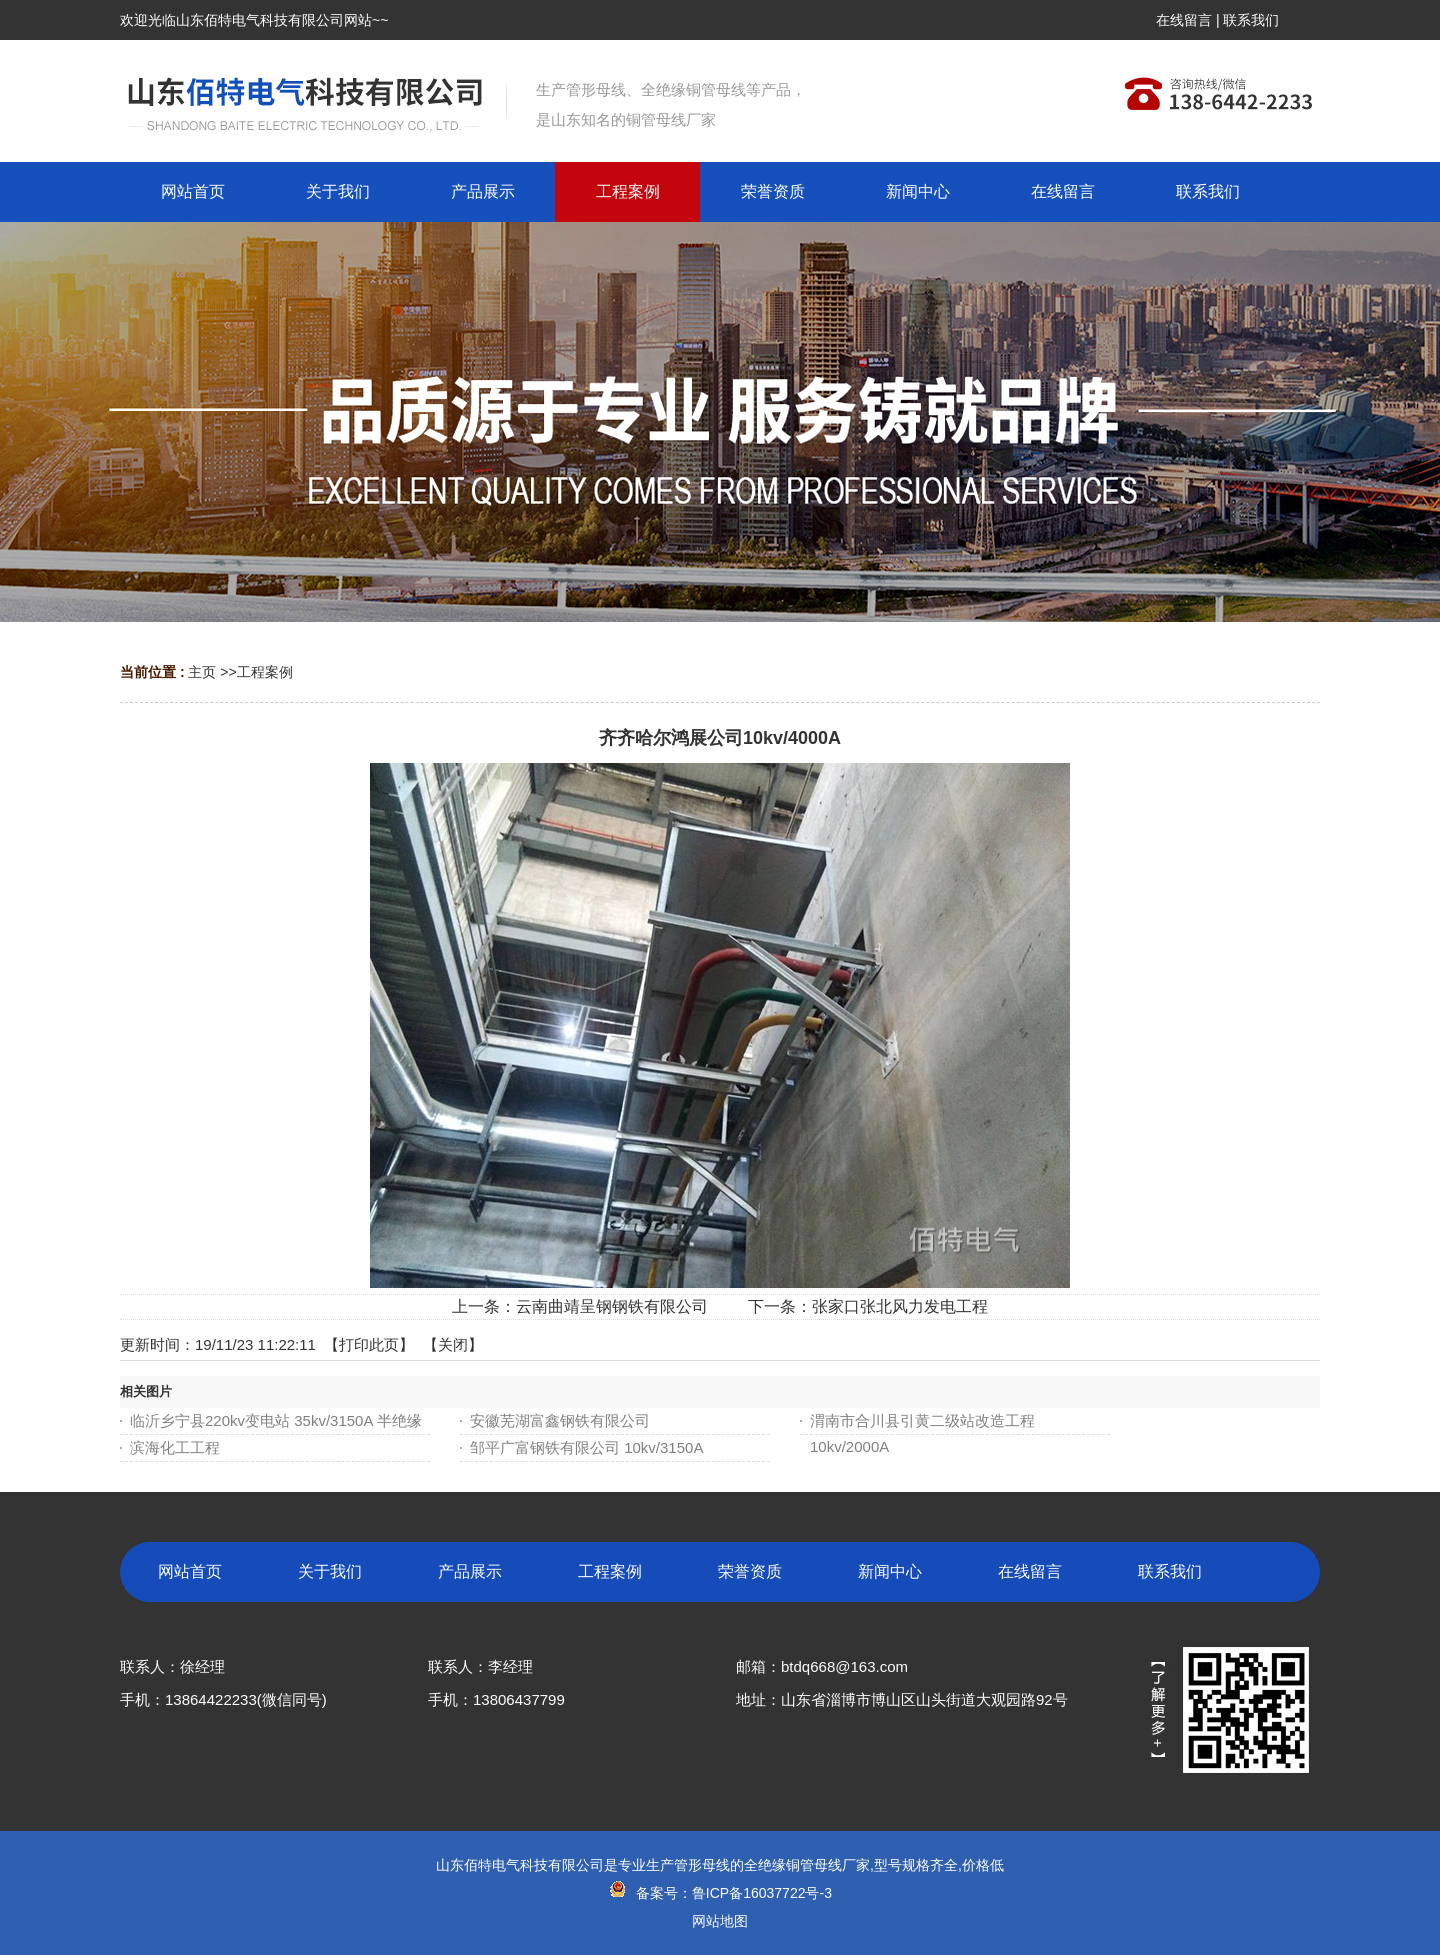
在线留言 (1184, 20)
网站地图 (720, 1921)
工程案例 (265, 672)
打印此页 (369, 1344)
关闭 (453, 1344)
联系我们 (1251, 20)
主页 (202, 672)
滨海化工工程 (175, 1447)
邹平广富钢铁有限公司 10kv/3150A (586, 1447)
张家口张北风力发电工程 (900, 1306)
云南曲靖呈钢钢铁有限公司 (612, 1306)
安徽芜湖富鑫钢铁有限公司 (560, 1420)
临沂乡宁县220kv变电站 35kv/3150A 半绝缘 (276, 1420)
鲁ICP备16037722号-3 (762, 1893)
